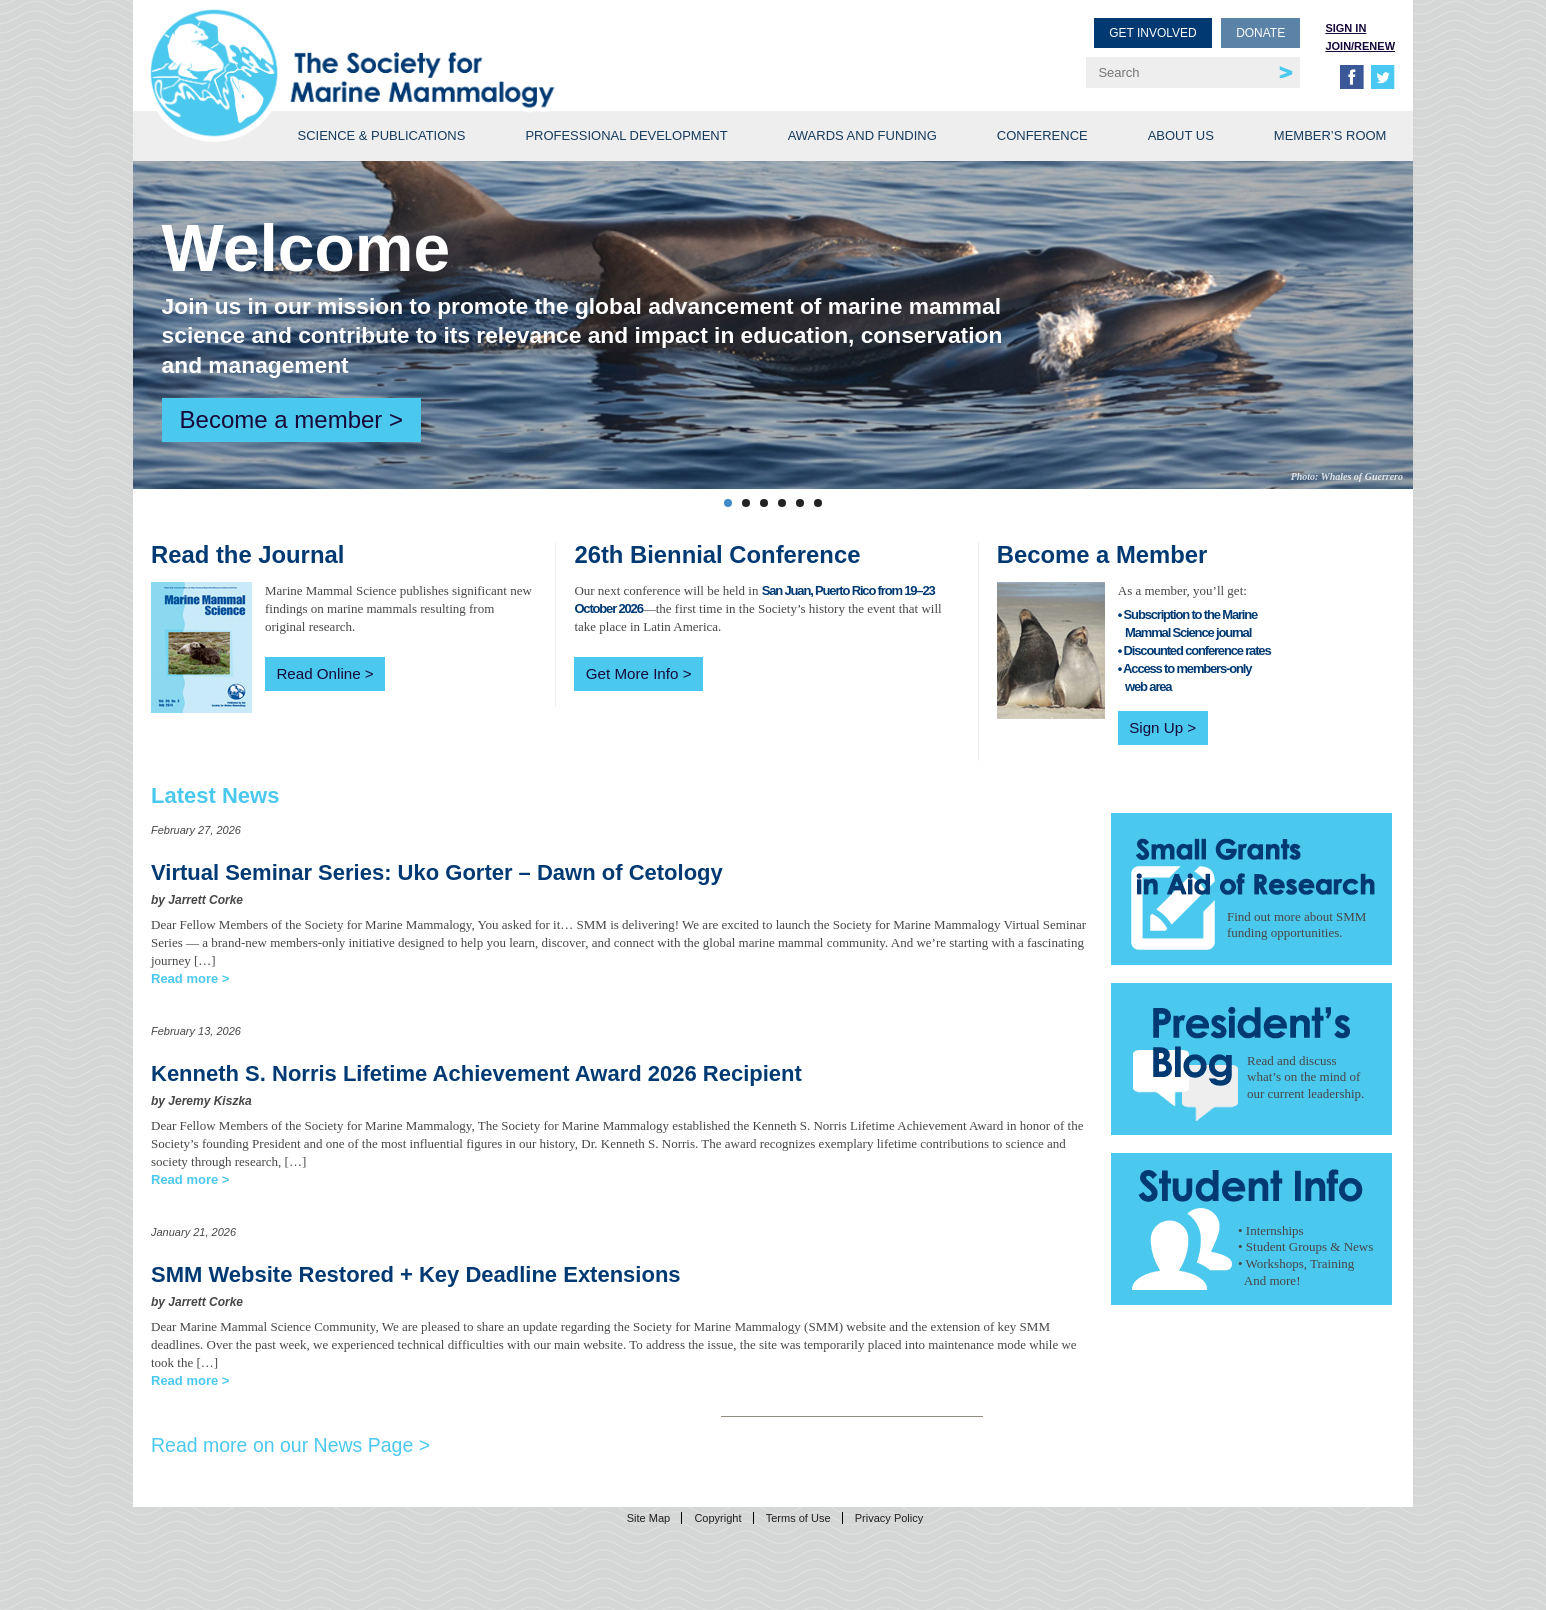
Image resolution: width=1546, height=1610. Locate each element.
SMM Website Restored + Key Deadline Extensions (416, 1274)
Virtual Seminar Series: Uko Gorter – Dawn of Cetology (437, 872)
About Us (1181, 135)
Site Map (648, 1518)
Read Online (318, 673)
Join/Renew (1360, 46)
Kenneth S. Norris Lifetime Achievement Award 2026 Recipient (476, 1073)
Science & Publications (381, 135)
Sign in (1345, 28)
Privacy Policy (889, 1518)
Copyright (717, 1518)
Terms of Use (798, 1518)
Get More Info (632, 673)
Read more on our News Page (282, 1445)
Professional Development (626, 135)
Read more (184, 978)
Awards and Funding (862, 135)
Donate (1260, 33)
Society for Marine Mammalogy (465, 47)
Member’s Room (1330, 135)
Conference (1042, 135)
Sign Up (1156, 727)
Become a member (281, 419)
